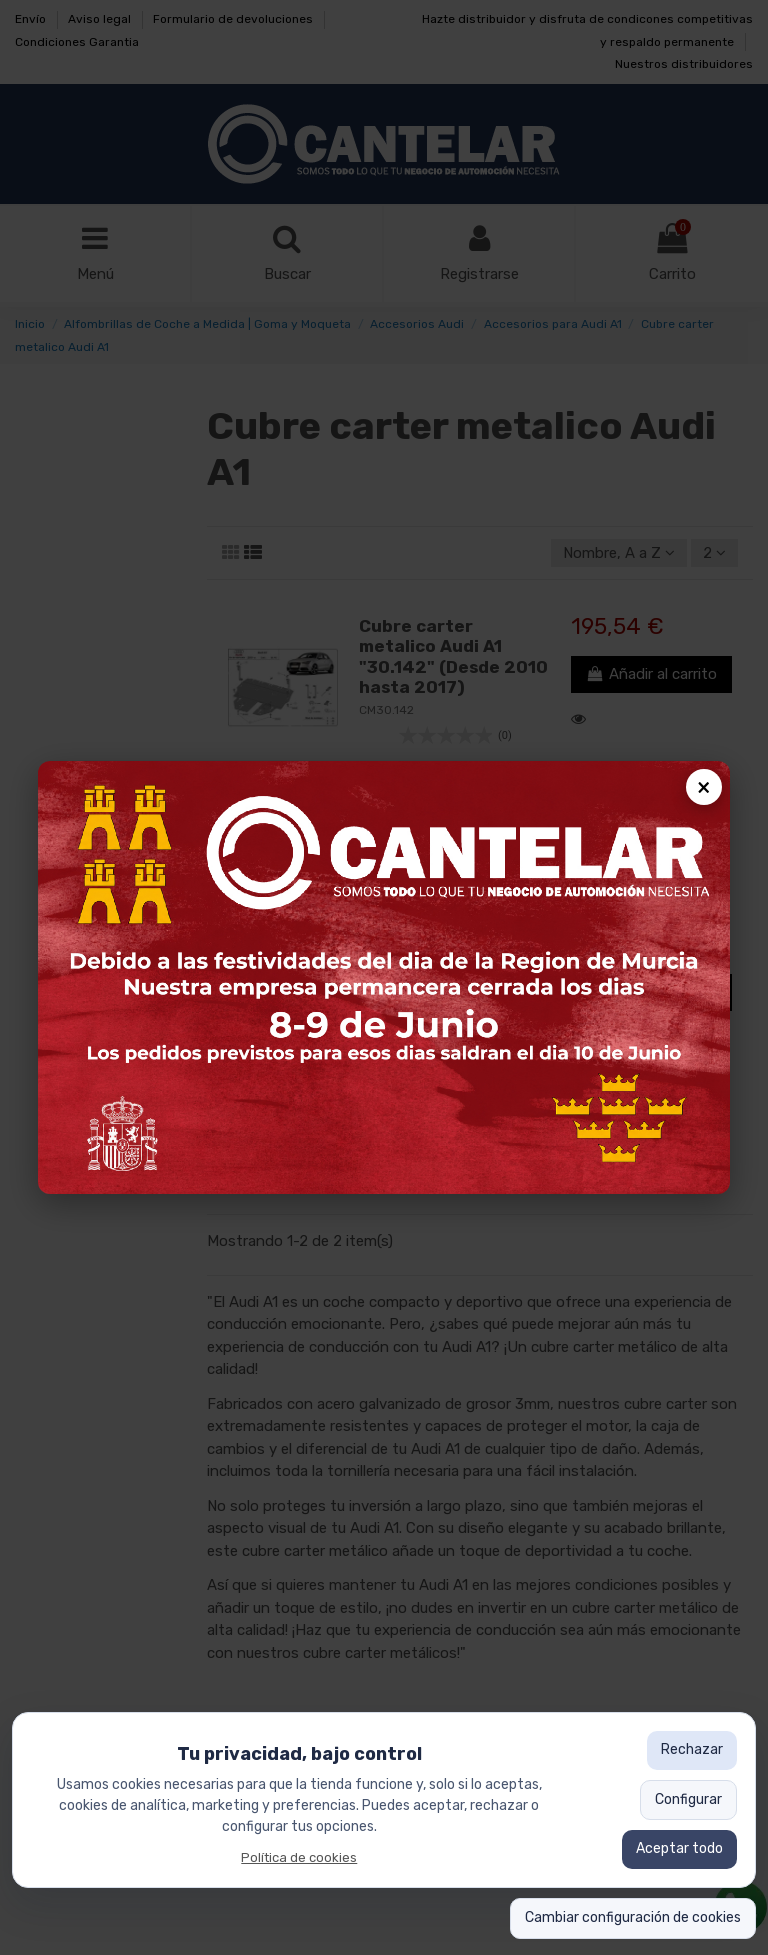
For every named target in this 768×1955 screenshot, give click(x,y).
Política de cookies (299, 1857)
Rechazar (692, 1749)
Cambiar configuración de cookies (633, 1917)
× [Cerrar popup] (703, 787)
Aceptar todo (679, 1848)
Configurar (688, 1799)
